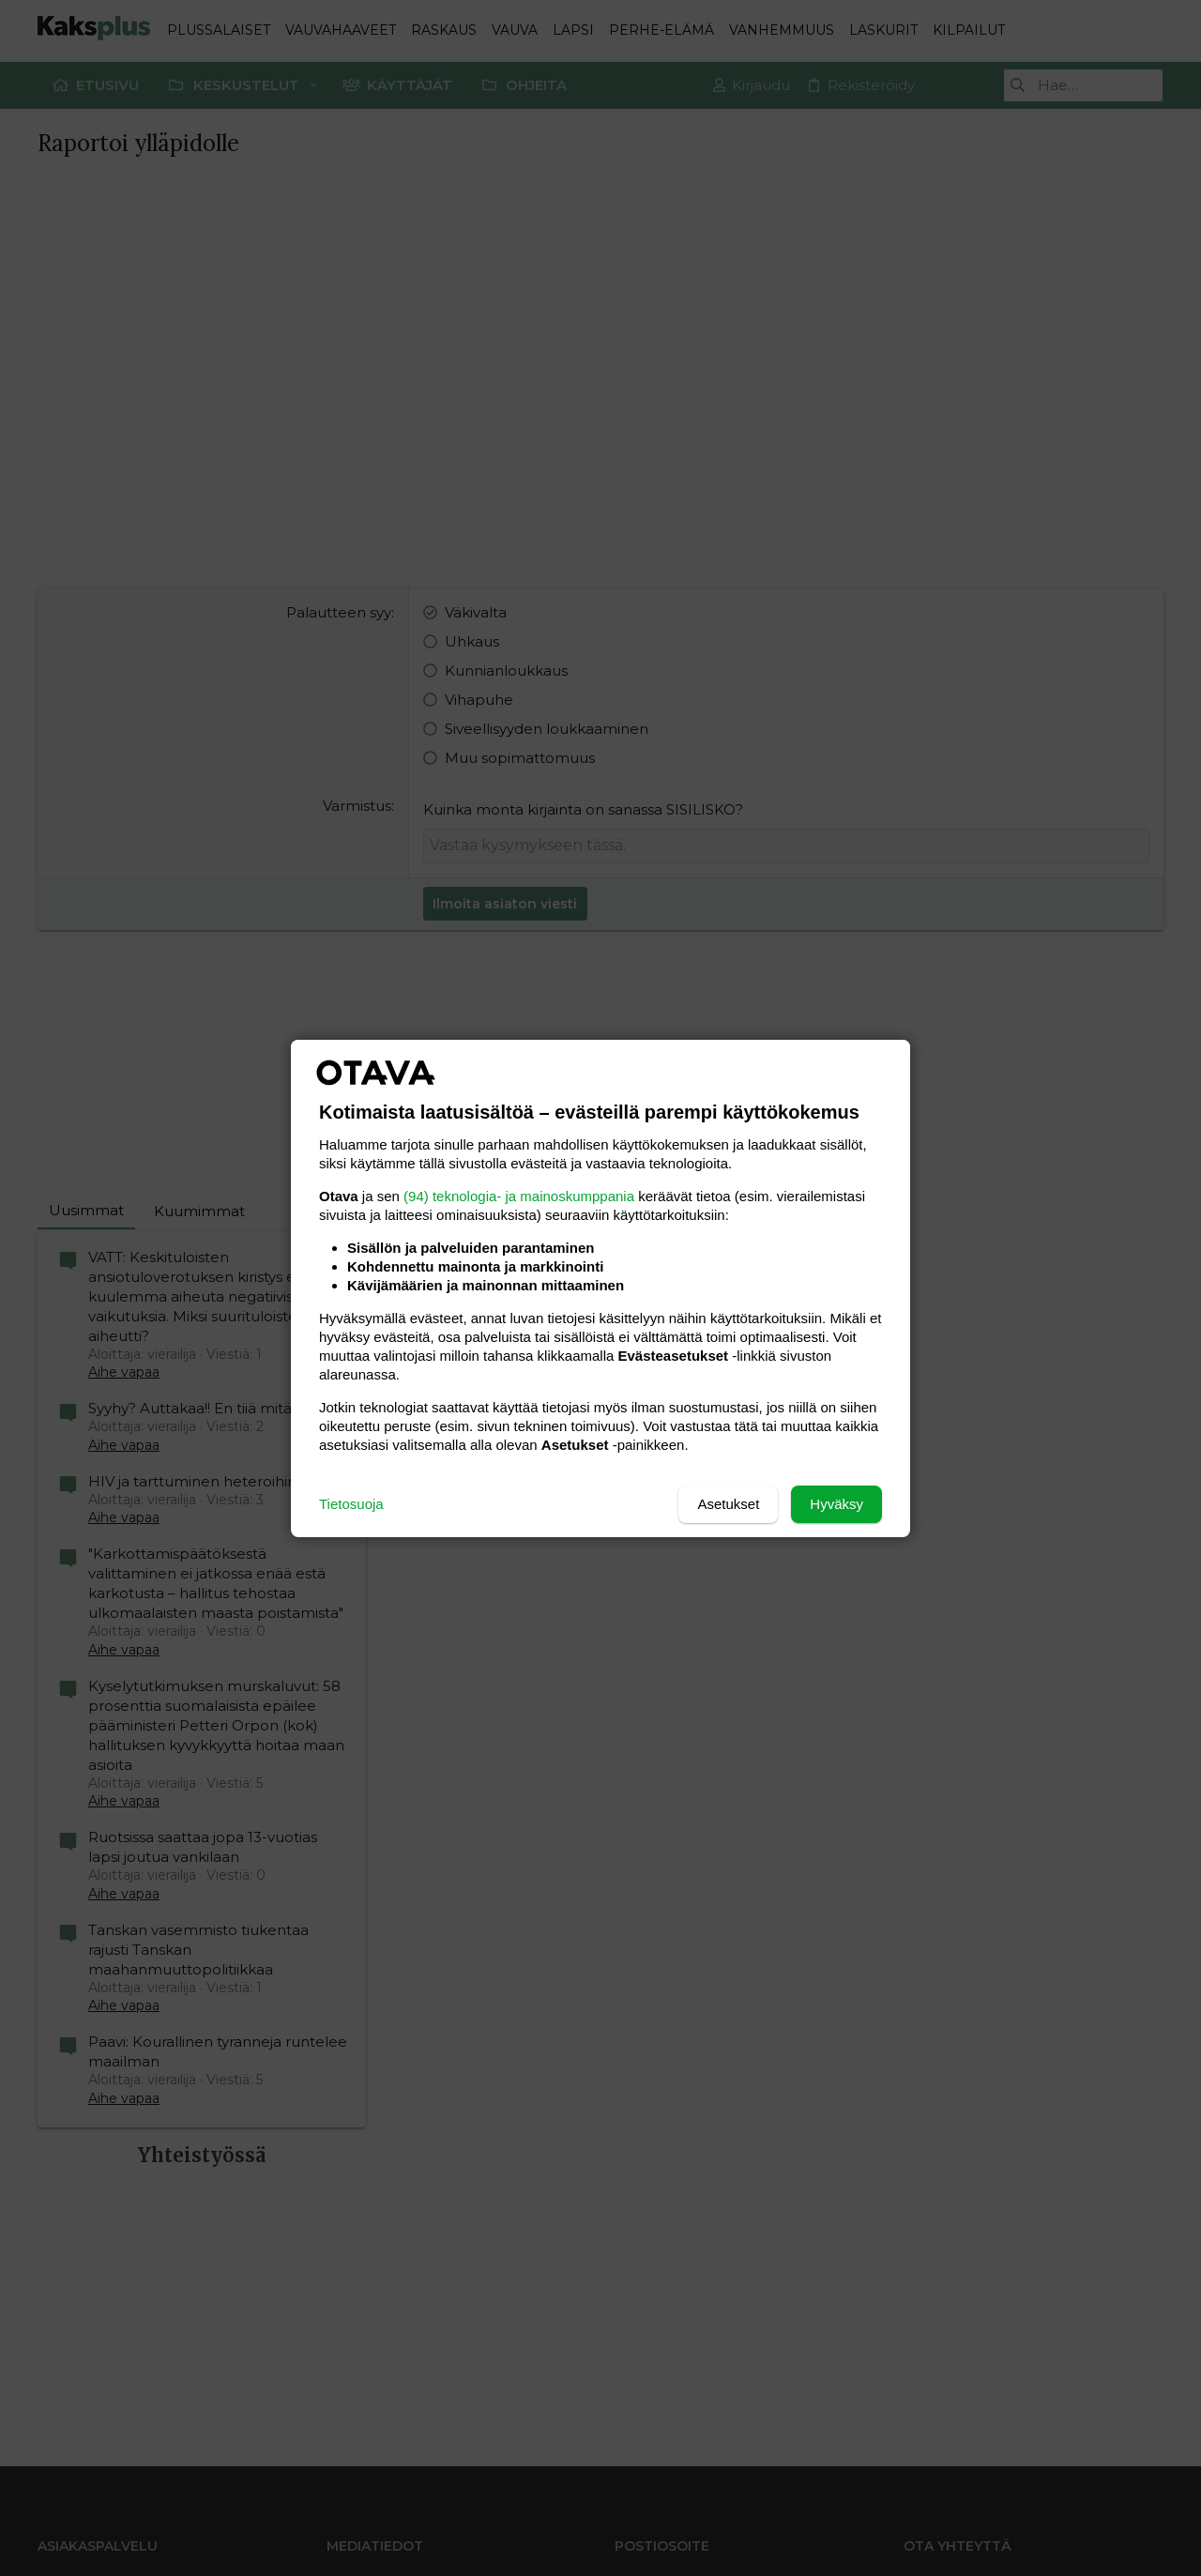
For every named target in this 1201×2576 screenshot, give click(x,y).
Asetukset (728, 1504)
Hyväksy (836, 1504)
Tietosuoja (351, 1504)
